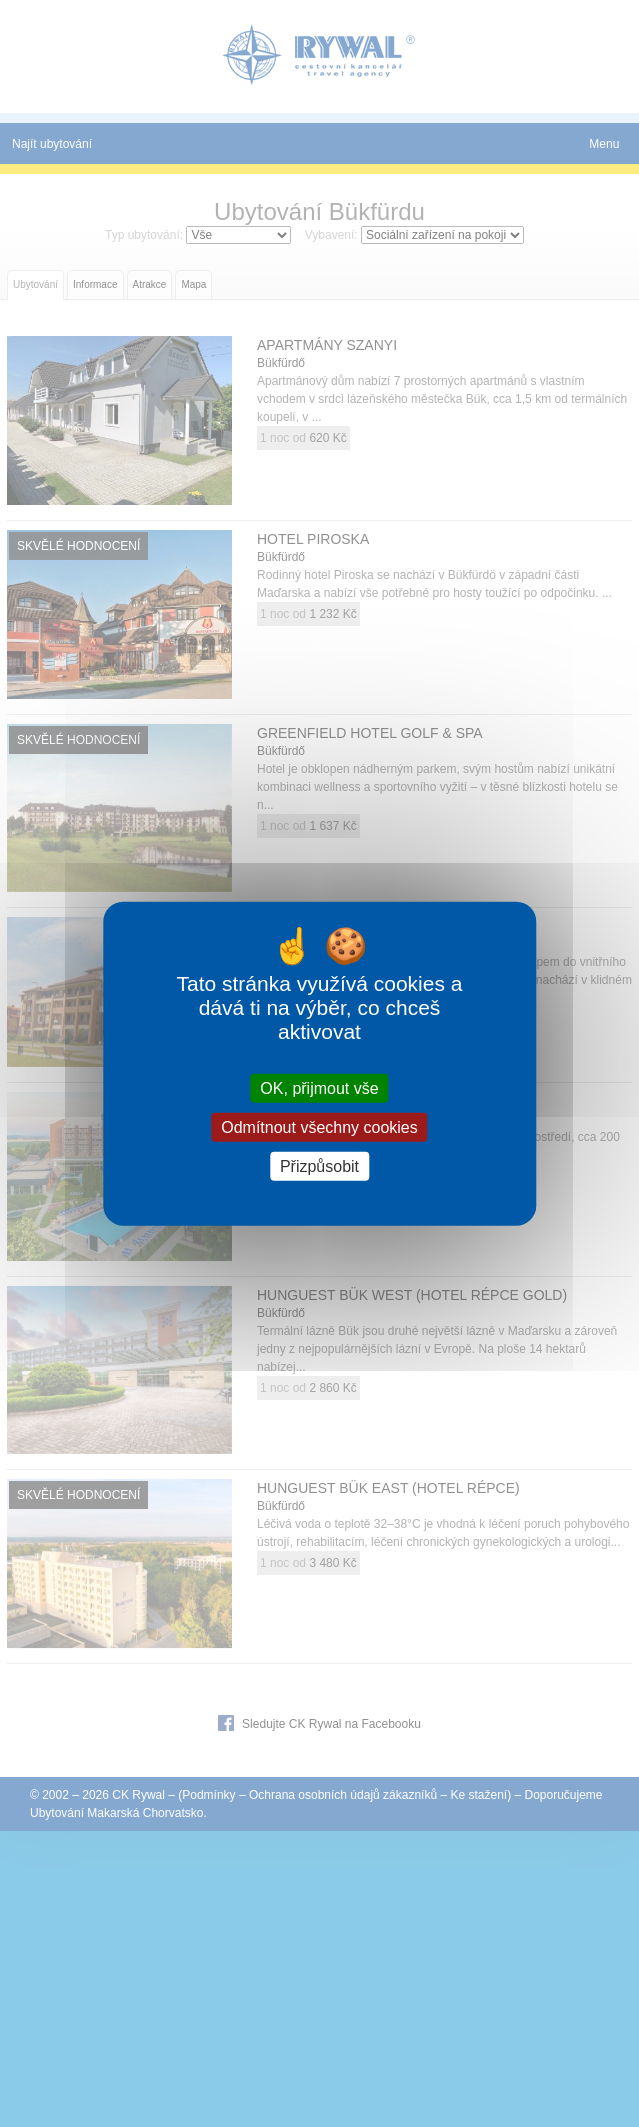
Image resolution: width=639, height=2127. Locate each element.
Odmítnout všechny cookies (319, 1126)
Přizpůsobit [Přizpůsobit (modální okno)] (319, 1166)
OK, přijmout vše (319, 1087)
